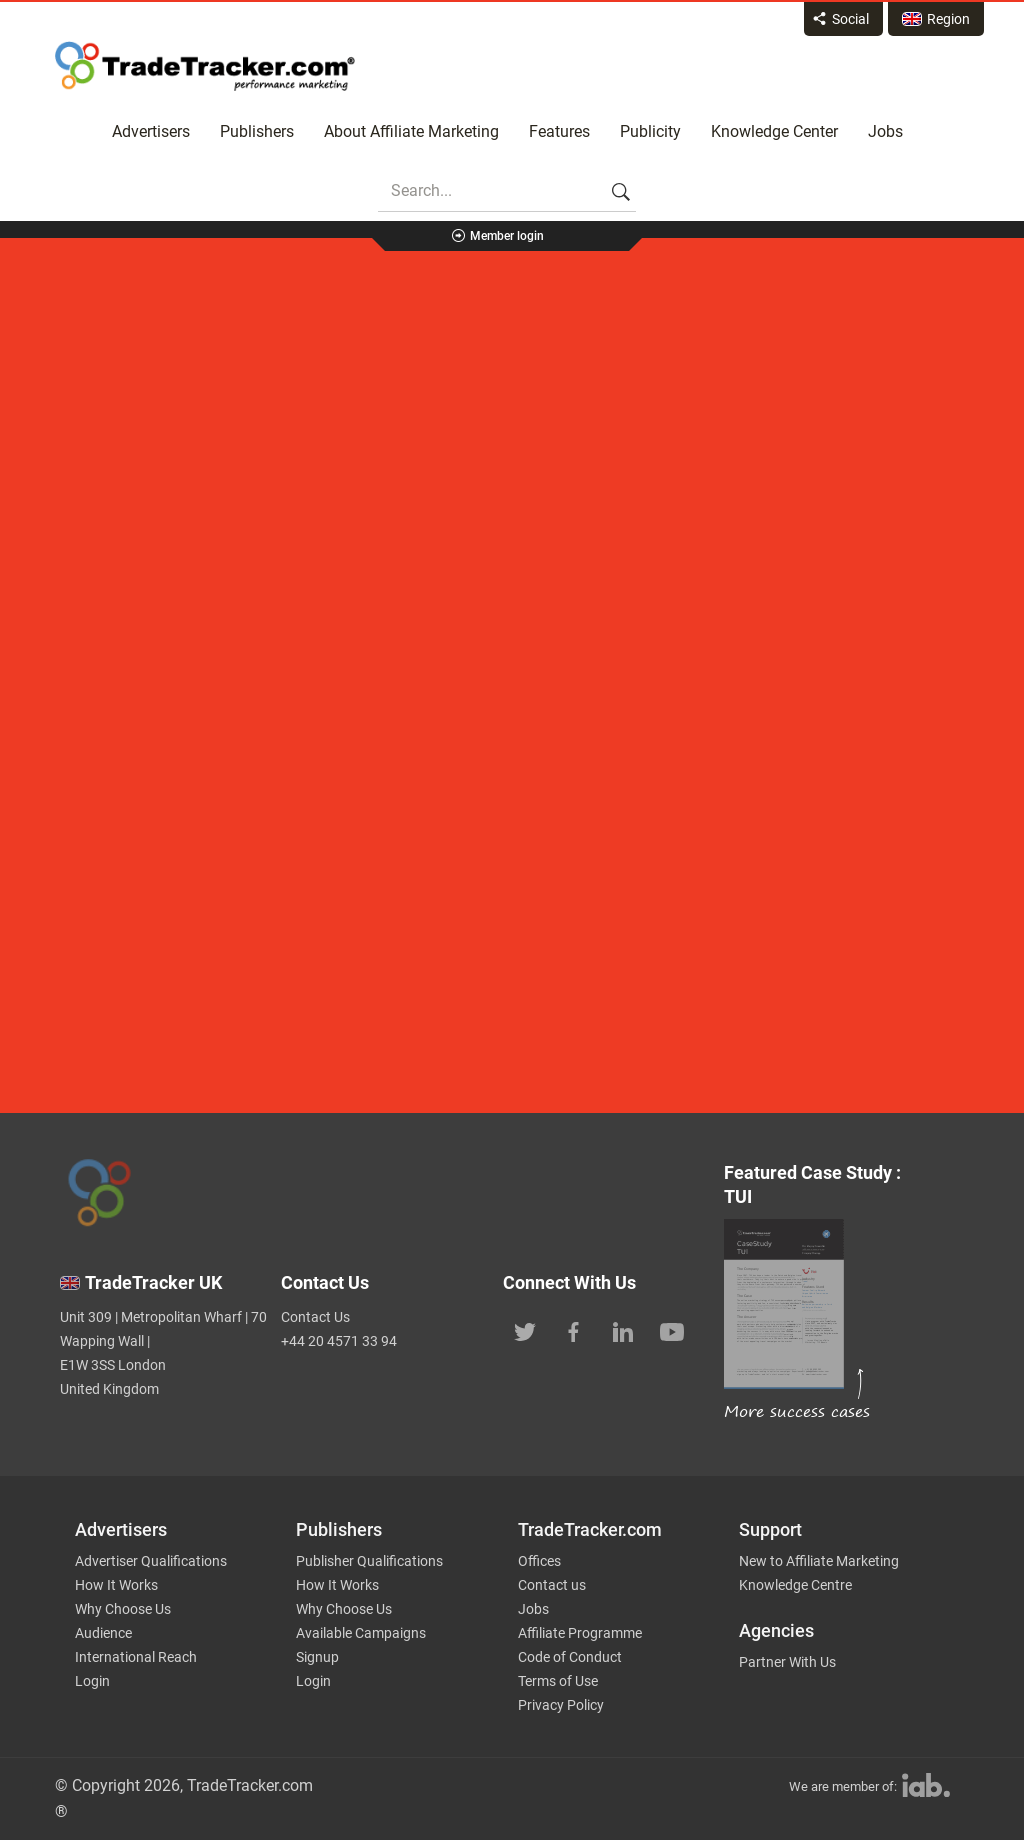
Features (559, 131)
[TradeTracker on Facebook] (574, 1330)
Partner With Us (787, 1662)
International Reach (136, 1657)
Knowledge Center (774, 131)
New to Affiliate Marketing (819, 1561)
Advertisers (151, 131)
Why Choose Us (123, 1609)
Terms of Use (558, 1681)
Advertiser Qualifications (151, 1561)
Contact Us (315, 1317)
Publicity (650, 131)
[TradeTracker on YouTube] (672, 1330)
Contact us (552, 1585)
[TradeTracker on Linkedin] (623, 1330)
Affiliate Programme (580, 1633)
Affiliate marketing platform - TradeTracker (205, 66)
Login (92, 1681)
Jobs (885, 131)
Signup (317, 1657)
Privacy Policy (561, 1705)
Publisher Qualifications (369, 1561)
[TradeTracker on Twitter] (525, 1330)
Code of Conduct (570, 1657)
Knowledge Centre (795, 1585)
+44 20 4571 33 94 (339, 1341)
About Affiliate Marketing (411, 131)
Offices (539, 1561)
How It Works (116, 1585)
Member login (507, 236)
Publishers (257, 131)
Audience (103, 1633)
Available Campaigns (361, 1633)
